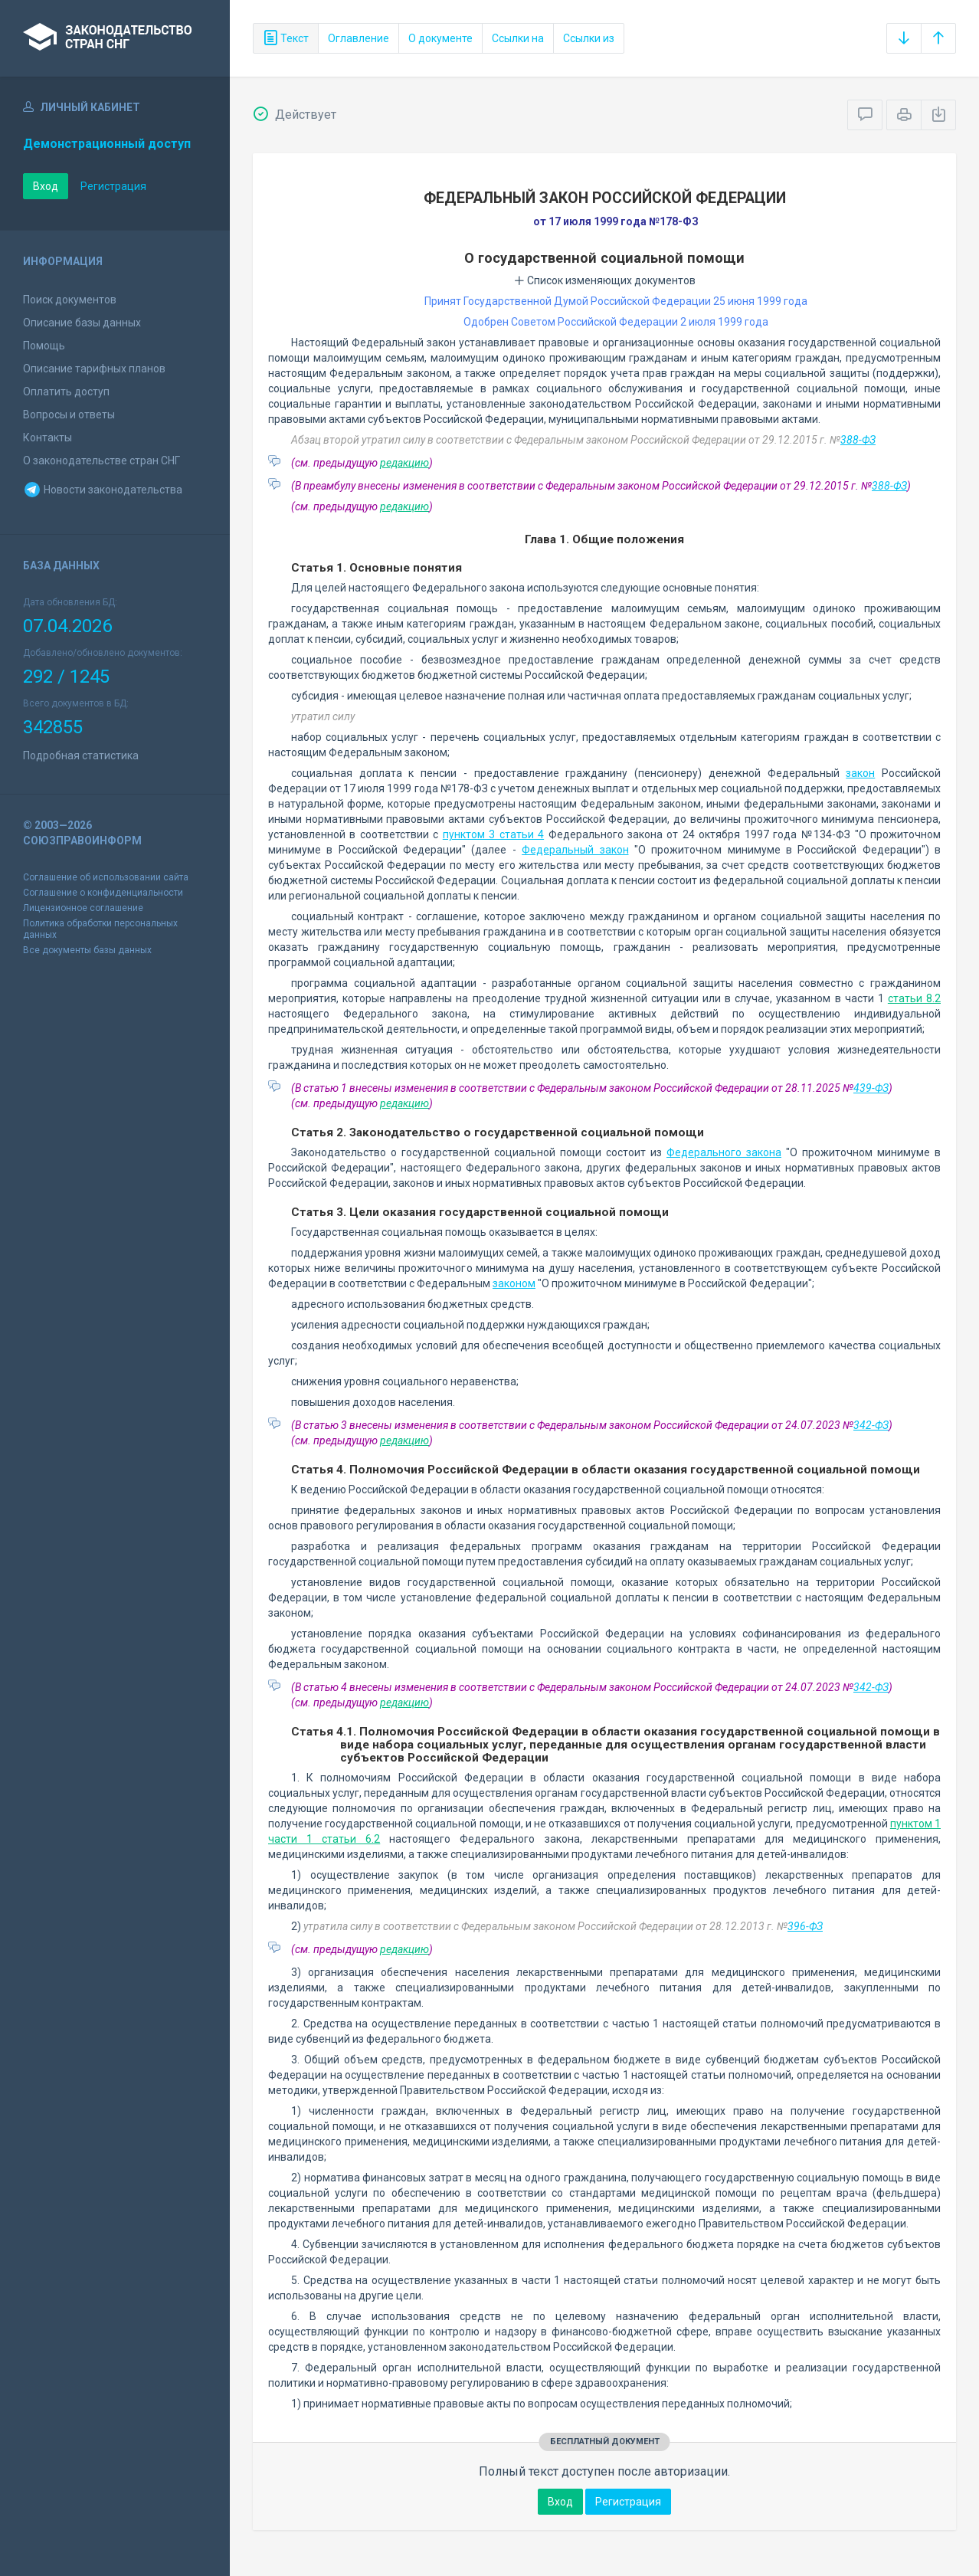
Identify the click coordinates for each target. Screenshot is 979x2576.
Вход (45, 186)
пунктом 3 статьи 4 (493, 834)
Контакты (47, 437)
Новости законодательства (102, 489)
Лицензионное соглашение (83, 908)
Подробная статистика (81, 755)
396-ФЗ (805, 1926)
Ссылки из (588, 38)
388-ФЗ (858, 440)
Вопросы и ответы (69, 414)
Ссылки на (518, 38)
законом (514, 1283)
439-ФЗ (871, 1088)
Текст (286, 38)
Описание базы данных (82, 322)
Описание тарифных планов (94, 368)
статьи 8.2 (914, 998)
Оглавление (358, 38)
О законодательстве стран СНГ (101, 460)
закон (860, 773)
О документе (440, 38)
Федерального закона (723, 1152)
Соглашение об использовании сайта (105, 877)
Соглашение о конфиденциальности (103, 892)
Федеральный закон (575, 850)
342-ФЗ (871, 1425)
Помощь (44, 345)
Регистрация (113, 186)
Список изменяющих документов (605, 280)
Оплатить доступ (66, 391)
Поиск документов (69, 299)
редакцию (404, 463)
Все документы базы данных (87, 950)
